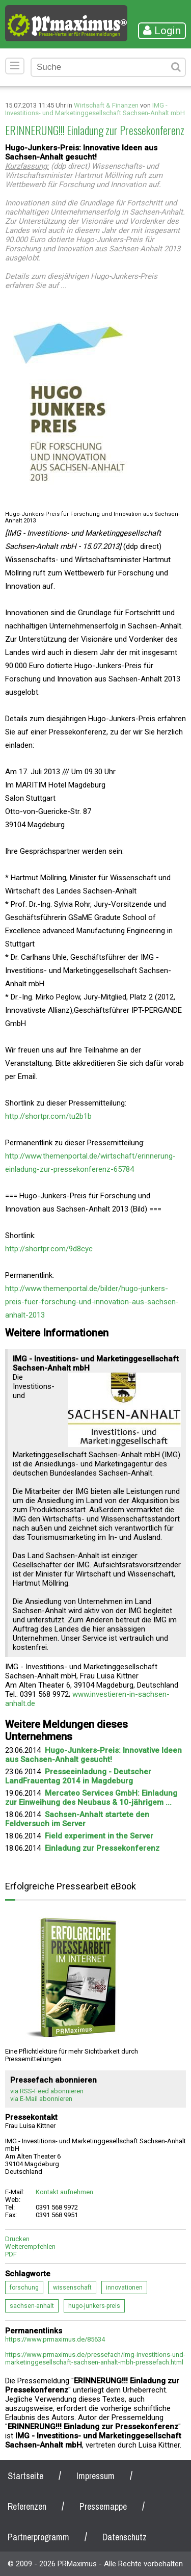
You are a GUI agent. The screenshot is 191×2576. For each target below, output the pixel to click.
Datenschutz (124, 2537)
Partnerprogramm (38, 2537)
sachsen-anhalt (32, 2305)
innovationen (124, 2287)
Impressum (95, 2475)
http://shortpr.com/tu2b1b (48, 1116)
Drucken (17, 2239)
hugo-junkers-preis (94, 2305)
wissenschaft (72, 2287)
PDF (11, 2254)
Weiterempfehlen (30, 2246)
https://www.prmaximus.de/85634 (55, 2339)
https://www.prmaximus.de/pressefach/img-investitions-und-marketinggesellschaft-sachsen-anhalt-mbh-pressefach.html (95, 2358)
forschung (24, 2287)
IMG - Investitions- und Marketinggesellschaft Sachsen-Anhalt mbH (95, 109)
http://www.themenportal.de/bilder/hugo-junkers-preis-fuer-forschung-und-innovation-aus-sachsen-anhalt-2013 (92, 1302)
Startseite (25, 2475)
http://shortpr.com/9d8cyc (49, 1248)
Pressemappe (103, 2506)
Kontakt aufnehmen (64, 2192)
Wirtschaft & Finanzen (106, 105)
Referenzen (27, 2506)
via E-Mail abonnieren (41, 2098)
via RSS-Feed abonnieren (47, 2091)
